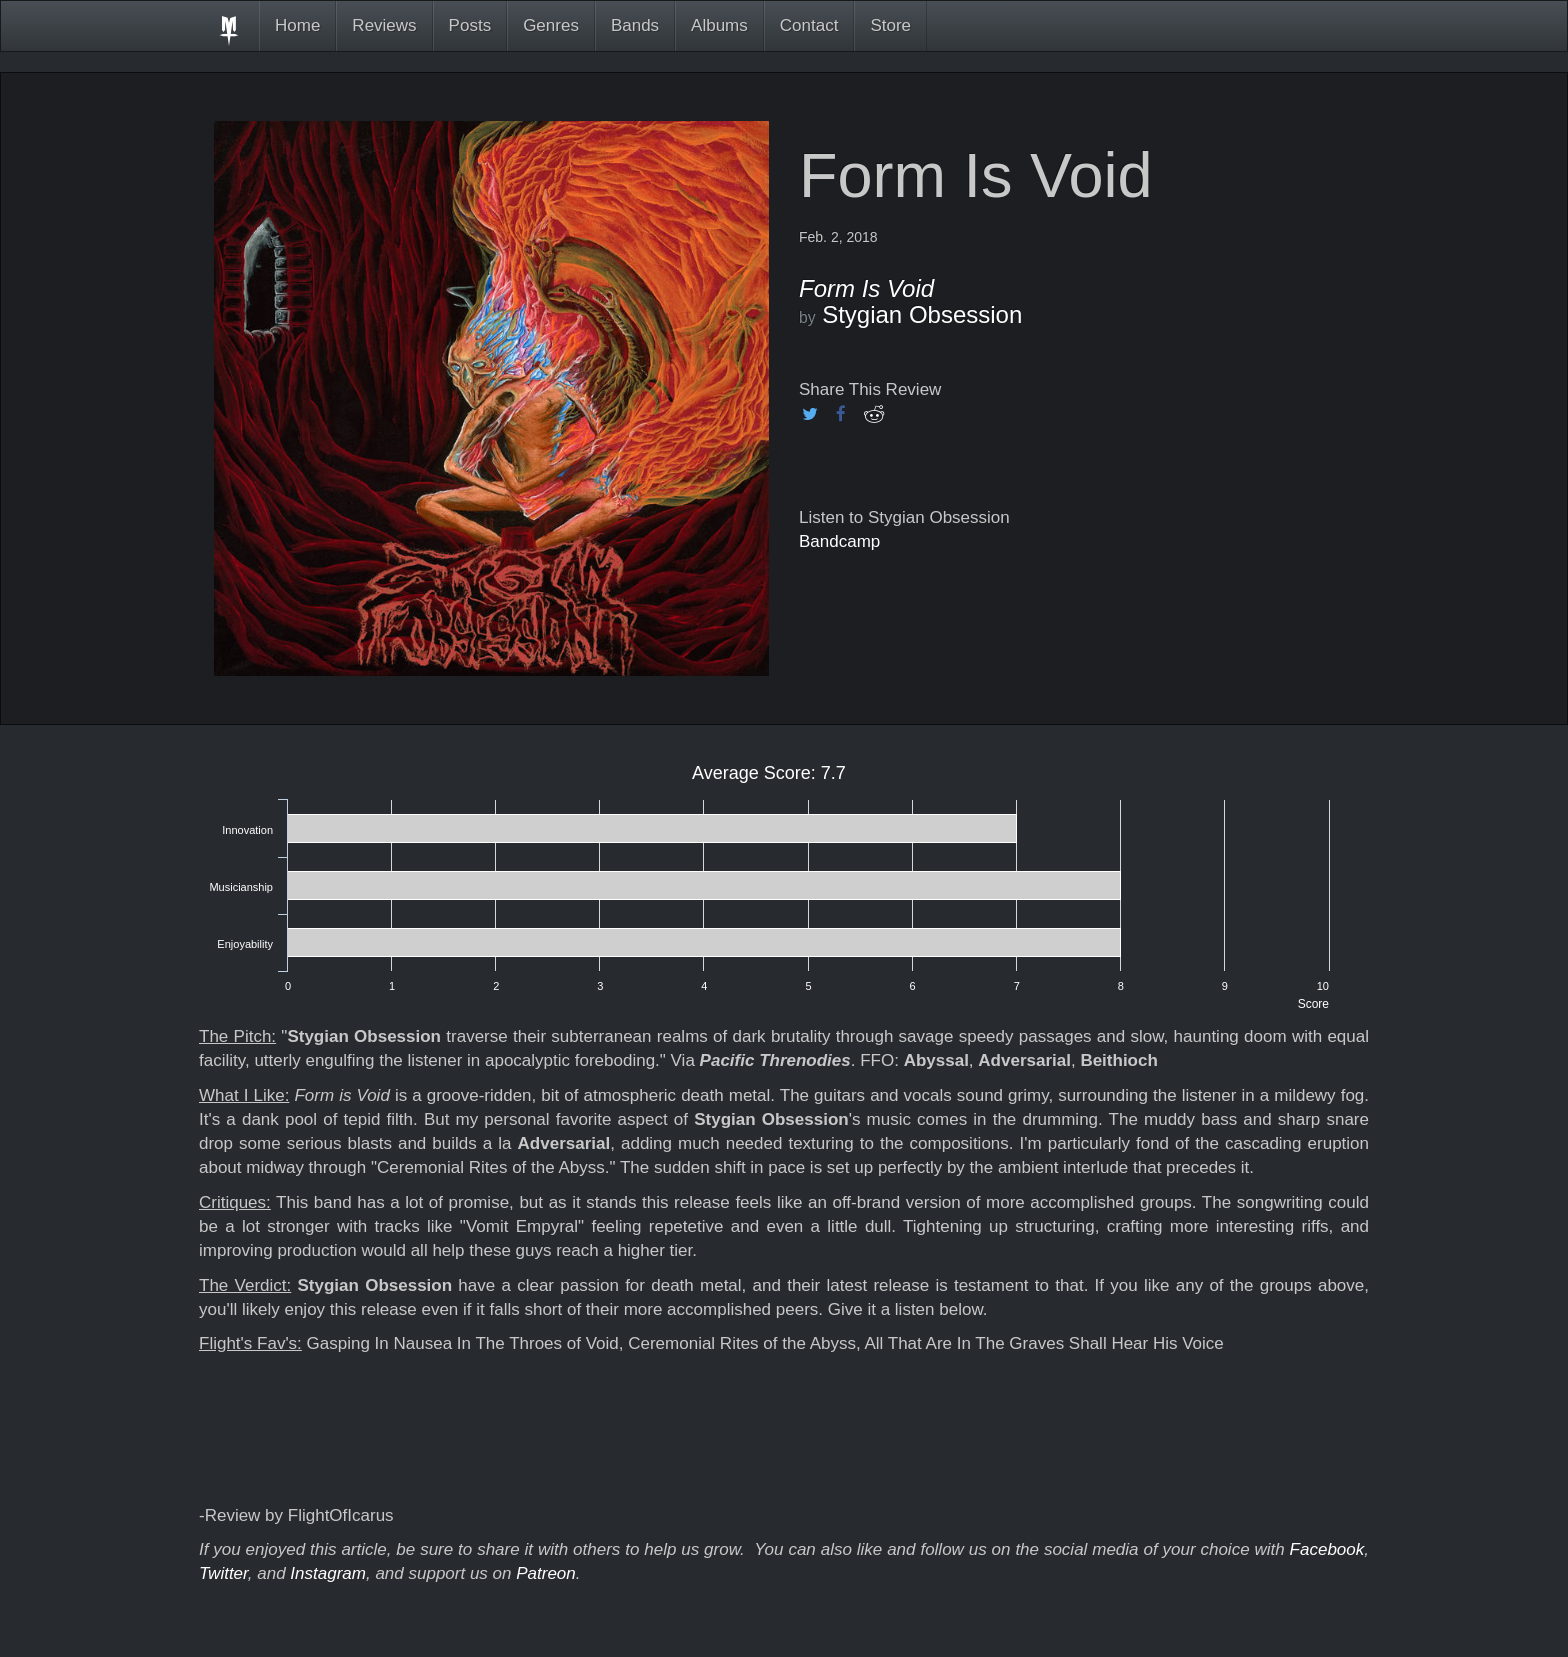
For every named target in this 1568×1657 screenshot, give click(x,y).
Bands (635, 25)
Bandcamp (839, 541)
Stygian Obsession (922, 314)
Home (297, 25)
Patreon (546, 1573)
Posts (470, 25)
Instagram (328, 1573)
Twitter (223, 1573)
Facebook (1327, 1549)
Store (890, 25)
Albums (719, 25)
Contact (809, 25)
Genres (551, 25)
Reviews (384, 25)
